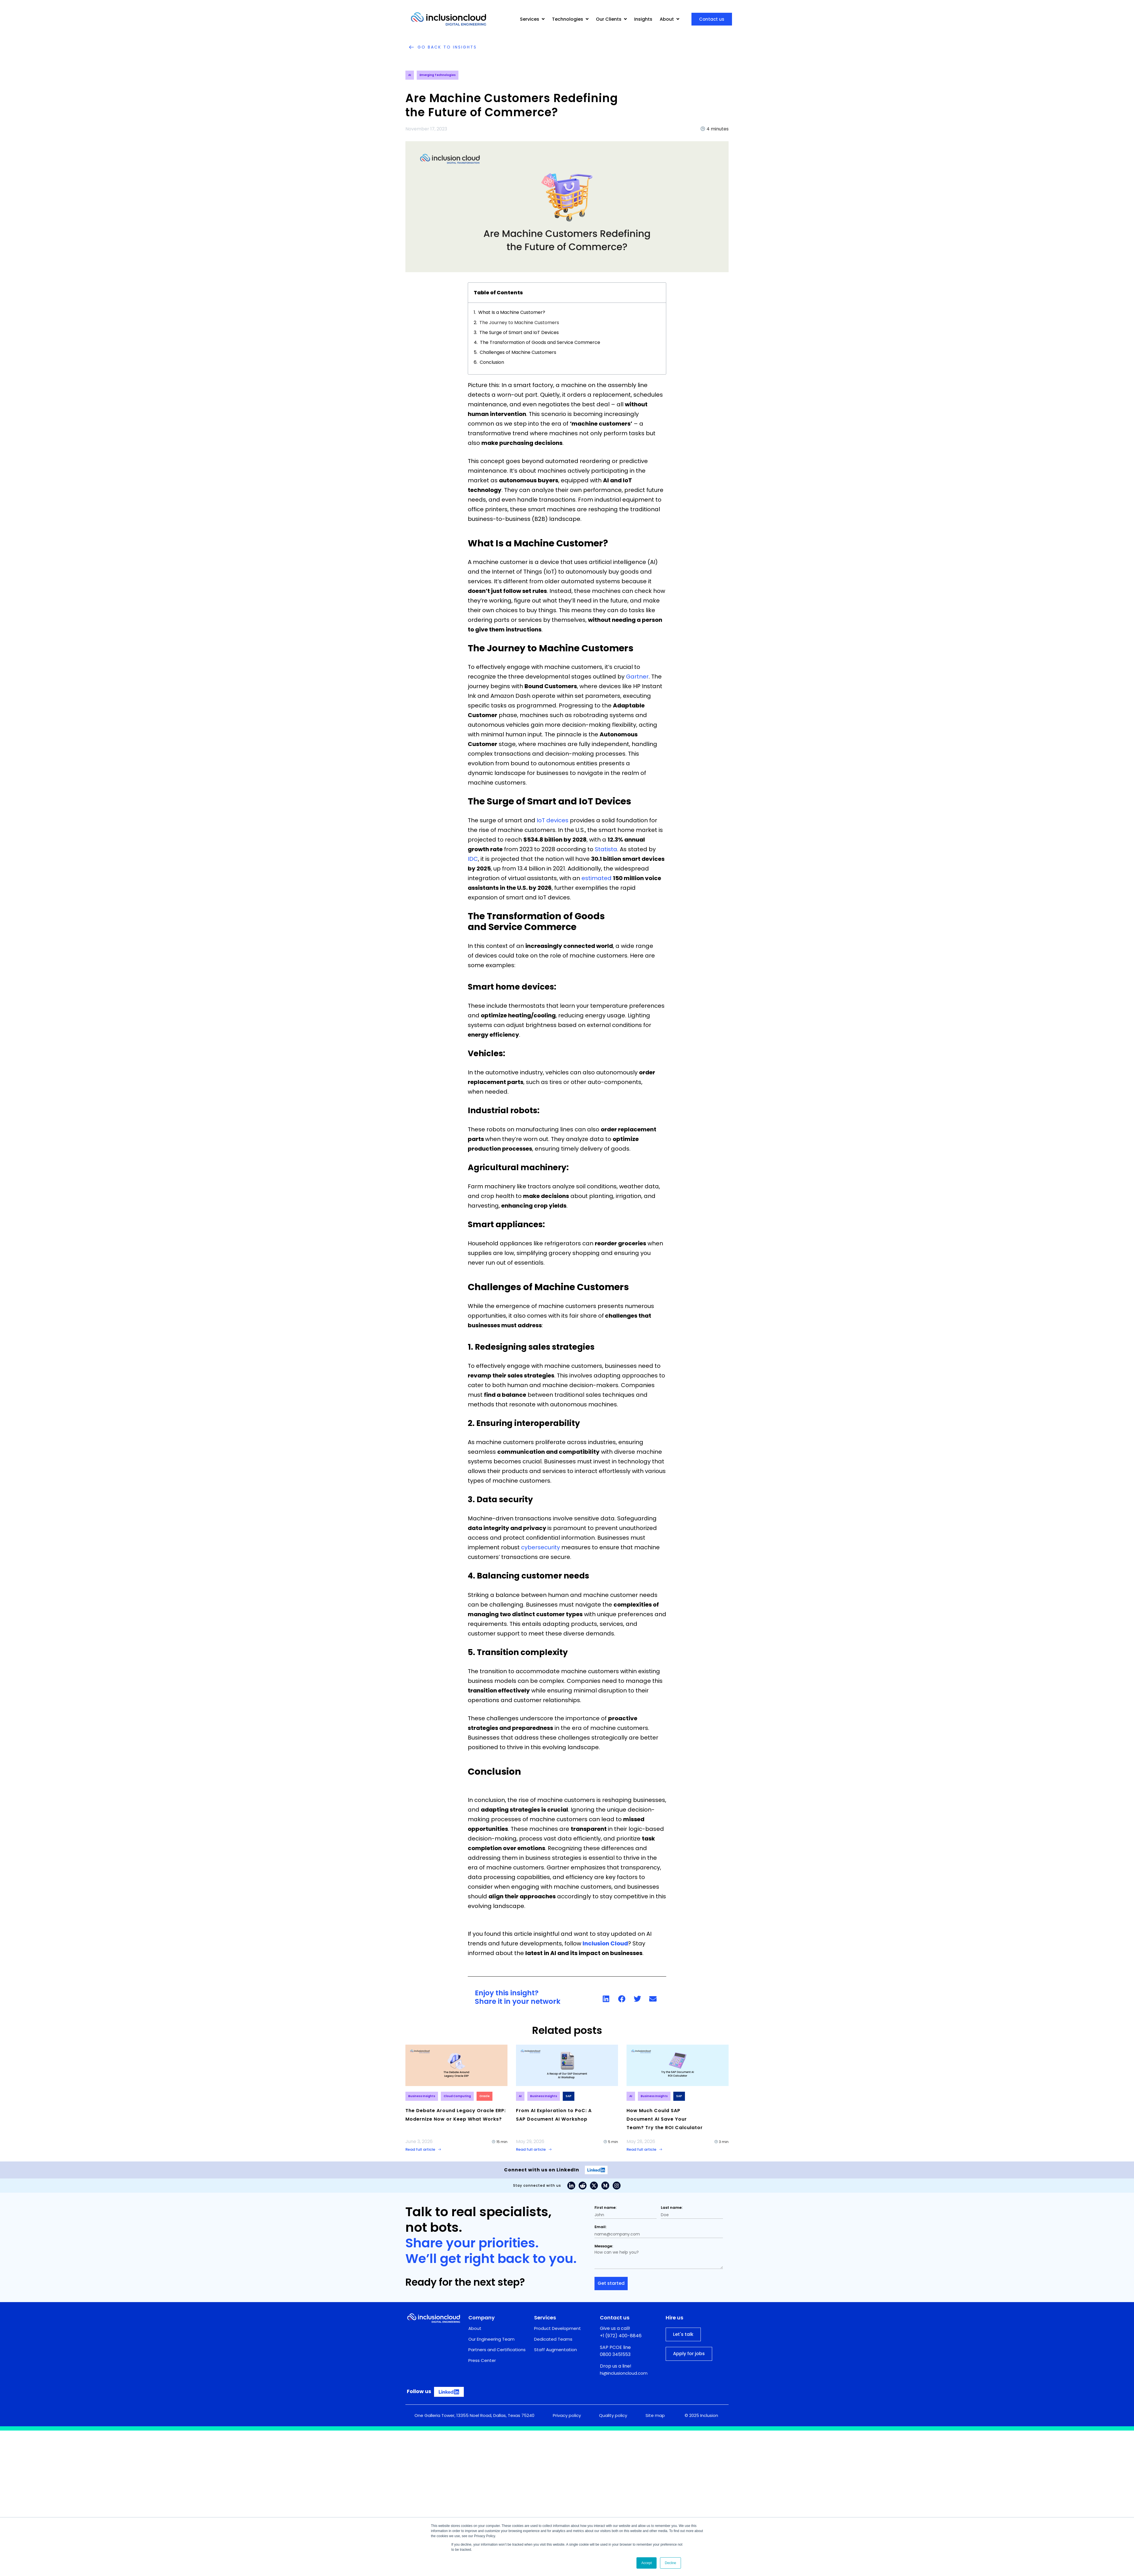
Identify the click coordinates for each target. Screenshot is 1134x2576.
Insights (643, 19)
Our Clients (611, 19)
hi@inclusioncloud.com (624, 2373)
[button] (606, 1998)
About (669, 19)
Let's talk (683, 2334)
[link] (613, 1998)
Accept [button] (646, 2563)
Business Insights (421, 2096)
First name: (605, 2207)
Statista (606, 849)
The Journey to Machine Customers (519, 322)
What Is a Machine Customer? (512, 312)
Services (532, 19)
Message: (603, 2246)
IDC (473, 859)
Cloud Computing (457, 2096)
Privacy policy (567, 2415)
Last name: (671, 2207)
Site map (655, 2415)
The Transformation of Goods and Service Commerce (540, 342)
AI (409, 75)
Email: (600, 2227)
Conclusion (492, 362)
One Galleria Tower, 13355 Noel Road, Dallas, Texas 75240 (474, 2415)
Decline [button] (670, 2563)
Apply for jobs (689, 2354)
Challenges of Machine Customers (518, 352)
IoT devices (552, 820)
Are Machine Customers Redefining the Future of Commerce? (511, 105)
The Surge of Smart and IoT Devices (519, 332)
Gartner (637, 677)
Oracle (484, 2096)
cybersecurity (540, 1547)
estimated (596, 878)
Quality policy (613, 2415)
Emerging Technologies (438, 75)
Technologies (570, 19)
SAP (569, 2096)
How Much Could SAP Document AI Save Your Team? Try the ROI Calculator (665, 2119)
